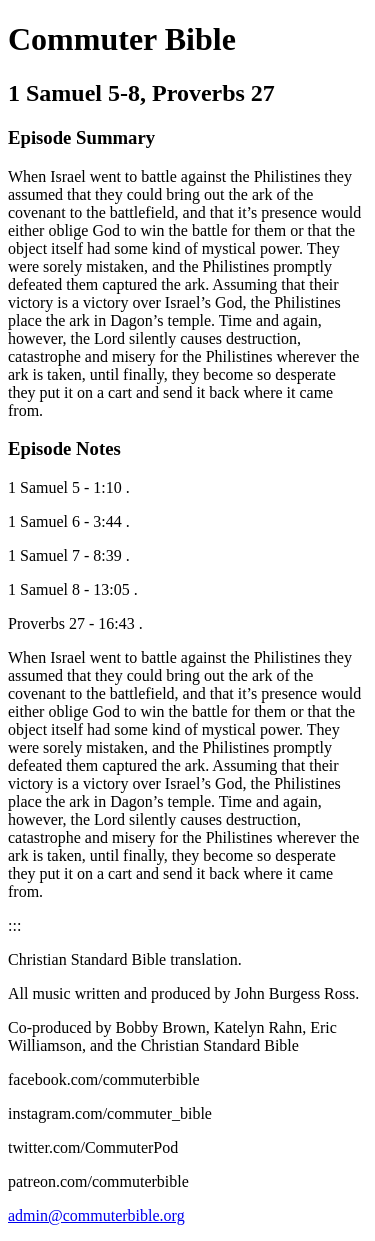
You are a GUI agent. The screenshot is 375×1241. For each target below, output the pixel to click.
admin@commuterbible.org (96, 1215)
